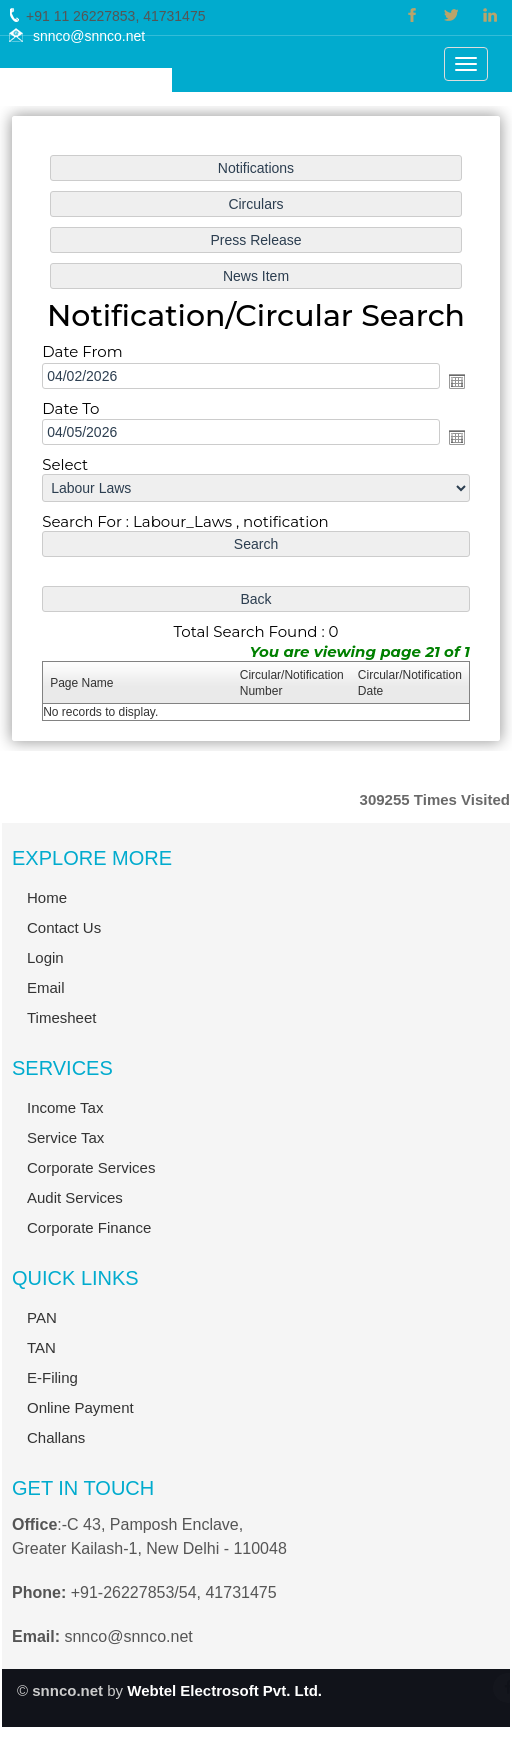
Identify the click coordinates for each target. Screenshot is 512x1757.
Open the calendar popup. (456, 381)
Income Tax (65, 1605)
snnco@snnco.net (89, 36)
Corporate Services (91, 1665)
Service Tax (65, 1635)
